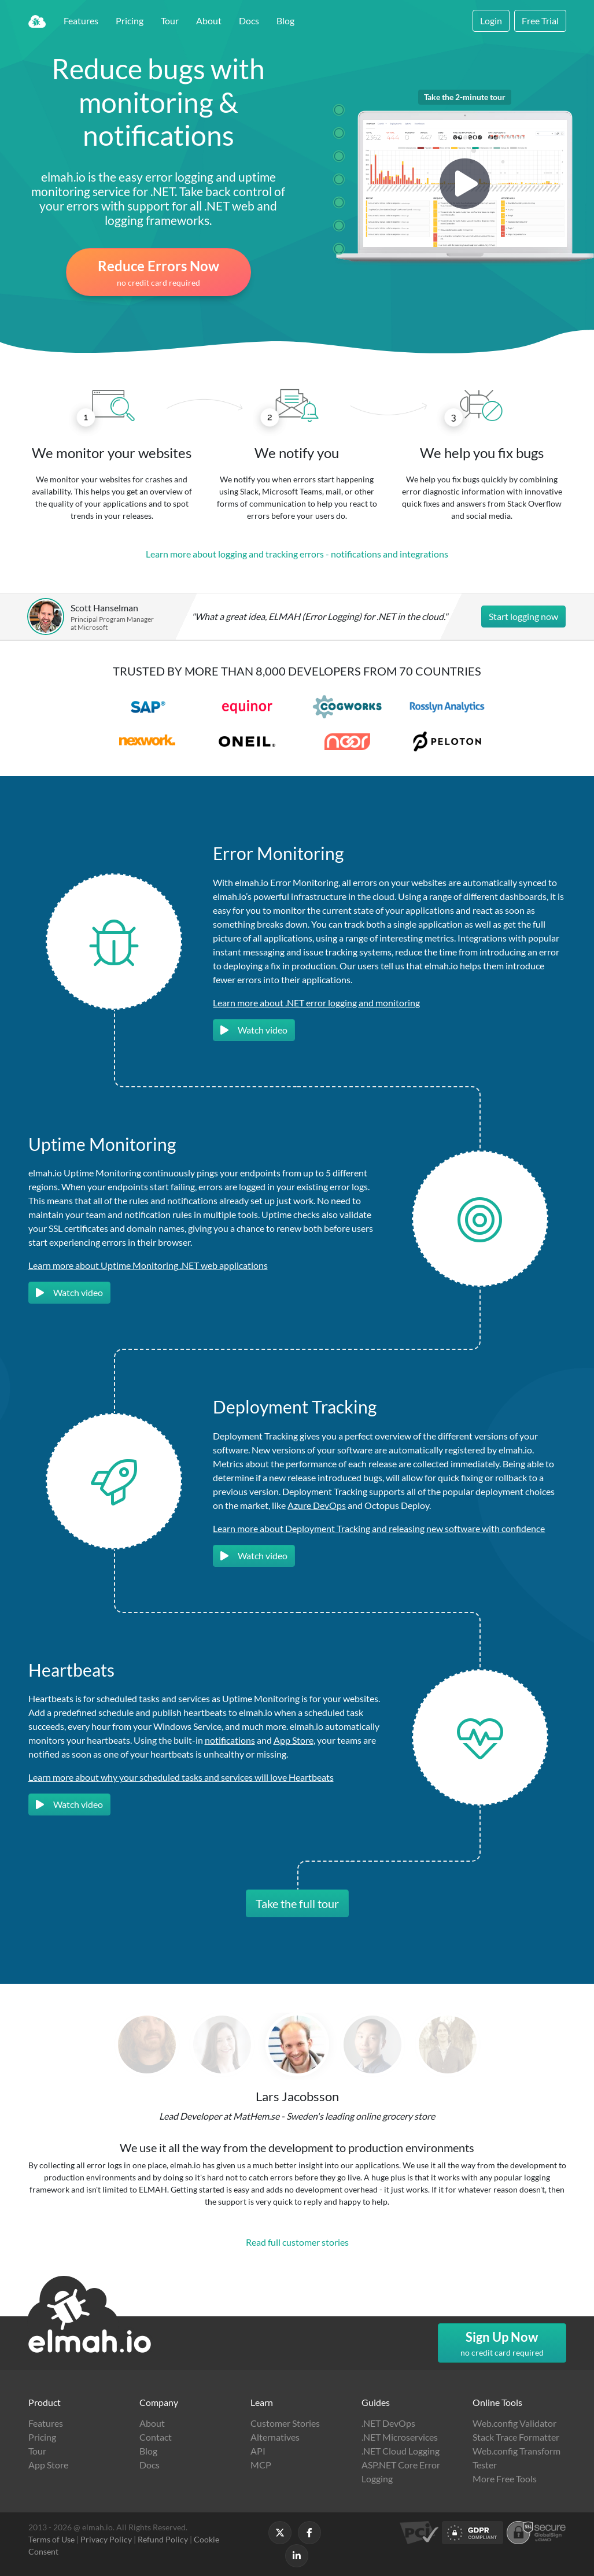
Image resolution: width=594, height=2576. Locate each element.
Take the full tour (297, 1903)
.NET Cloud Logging (400, 2450)
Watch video (253, 1029)
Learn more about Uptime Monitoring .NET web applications (148, 1265)
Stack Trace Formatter (516, 2436)
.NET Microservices (399, 2436)
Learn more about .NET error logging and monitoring (316, 1002)
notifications (230, 1739)
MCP (260, 2464)
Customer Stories (285, 2423)
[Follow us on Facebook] (309, 2532)
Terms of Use (51, 2539)
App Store (293, 1739)
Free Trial (540, 20)
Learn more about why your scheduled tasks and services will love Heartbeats (181, 1777)
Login (491, 20)
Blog (285, 20)
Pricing (129, 20)
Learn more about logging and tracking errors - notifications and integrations (297, 553)
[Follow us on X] (280, 2532)
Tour (170, 20)
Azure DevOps (316, 1505)
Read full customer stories (297, 2242)
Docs (249, 20)
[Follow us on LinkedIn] (296, 2555)
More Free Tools (505, 2478)
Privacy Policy (106, 2539)
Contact (155, 2436)
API (257, 2450)
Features (81, 20)
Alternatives (275, 2436)
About (209, 20)
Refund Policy (163, 2539)
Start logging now (523, 616)
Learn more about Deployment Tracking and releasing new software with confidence (379, 1528)
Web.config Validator (514, 2423)
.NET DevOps (388, 2423)
